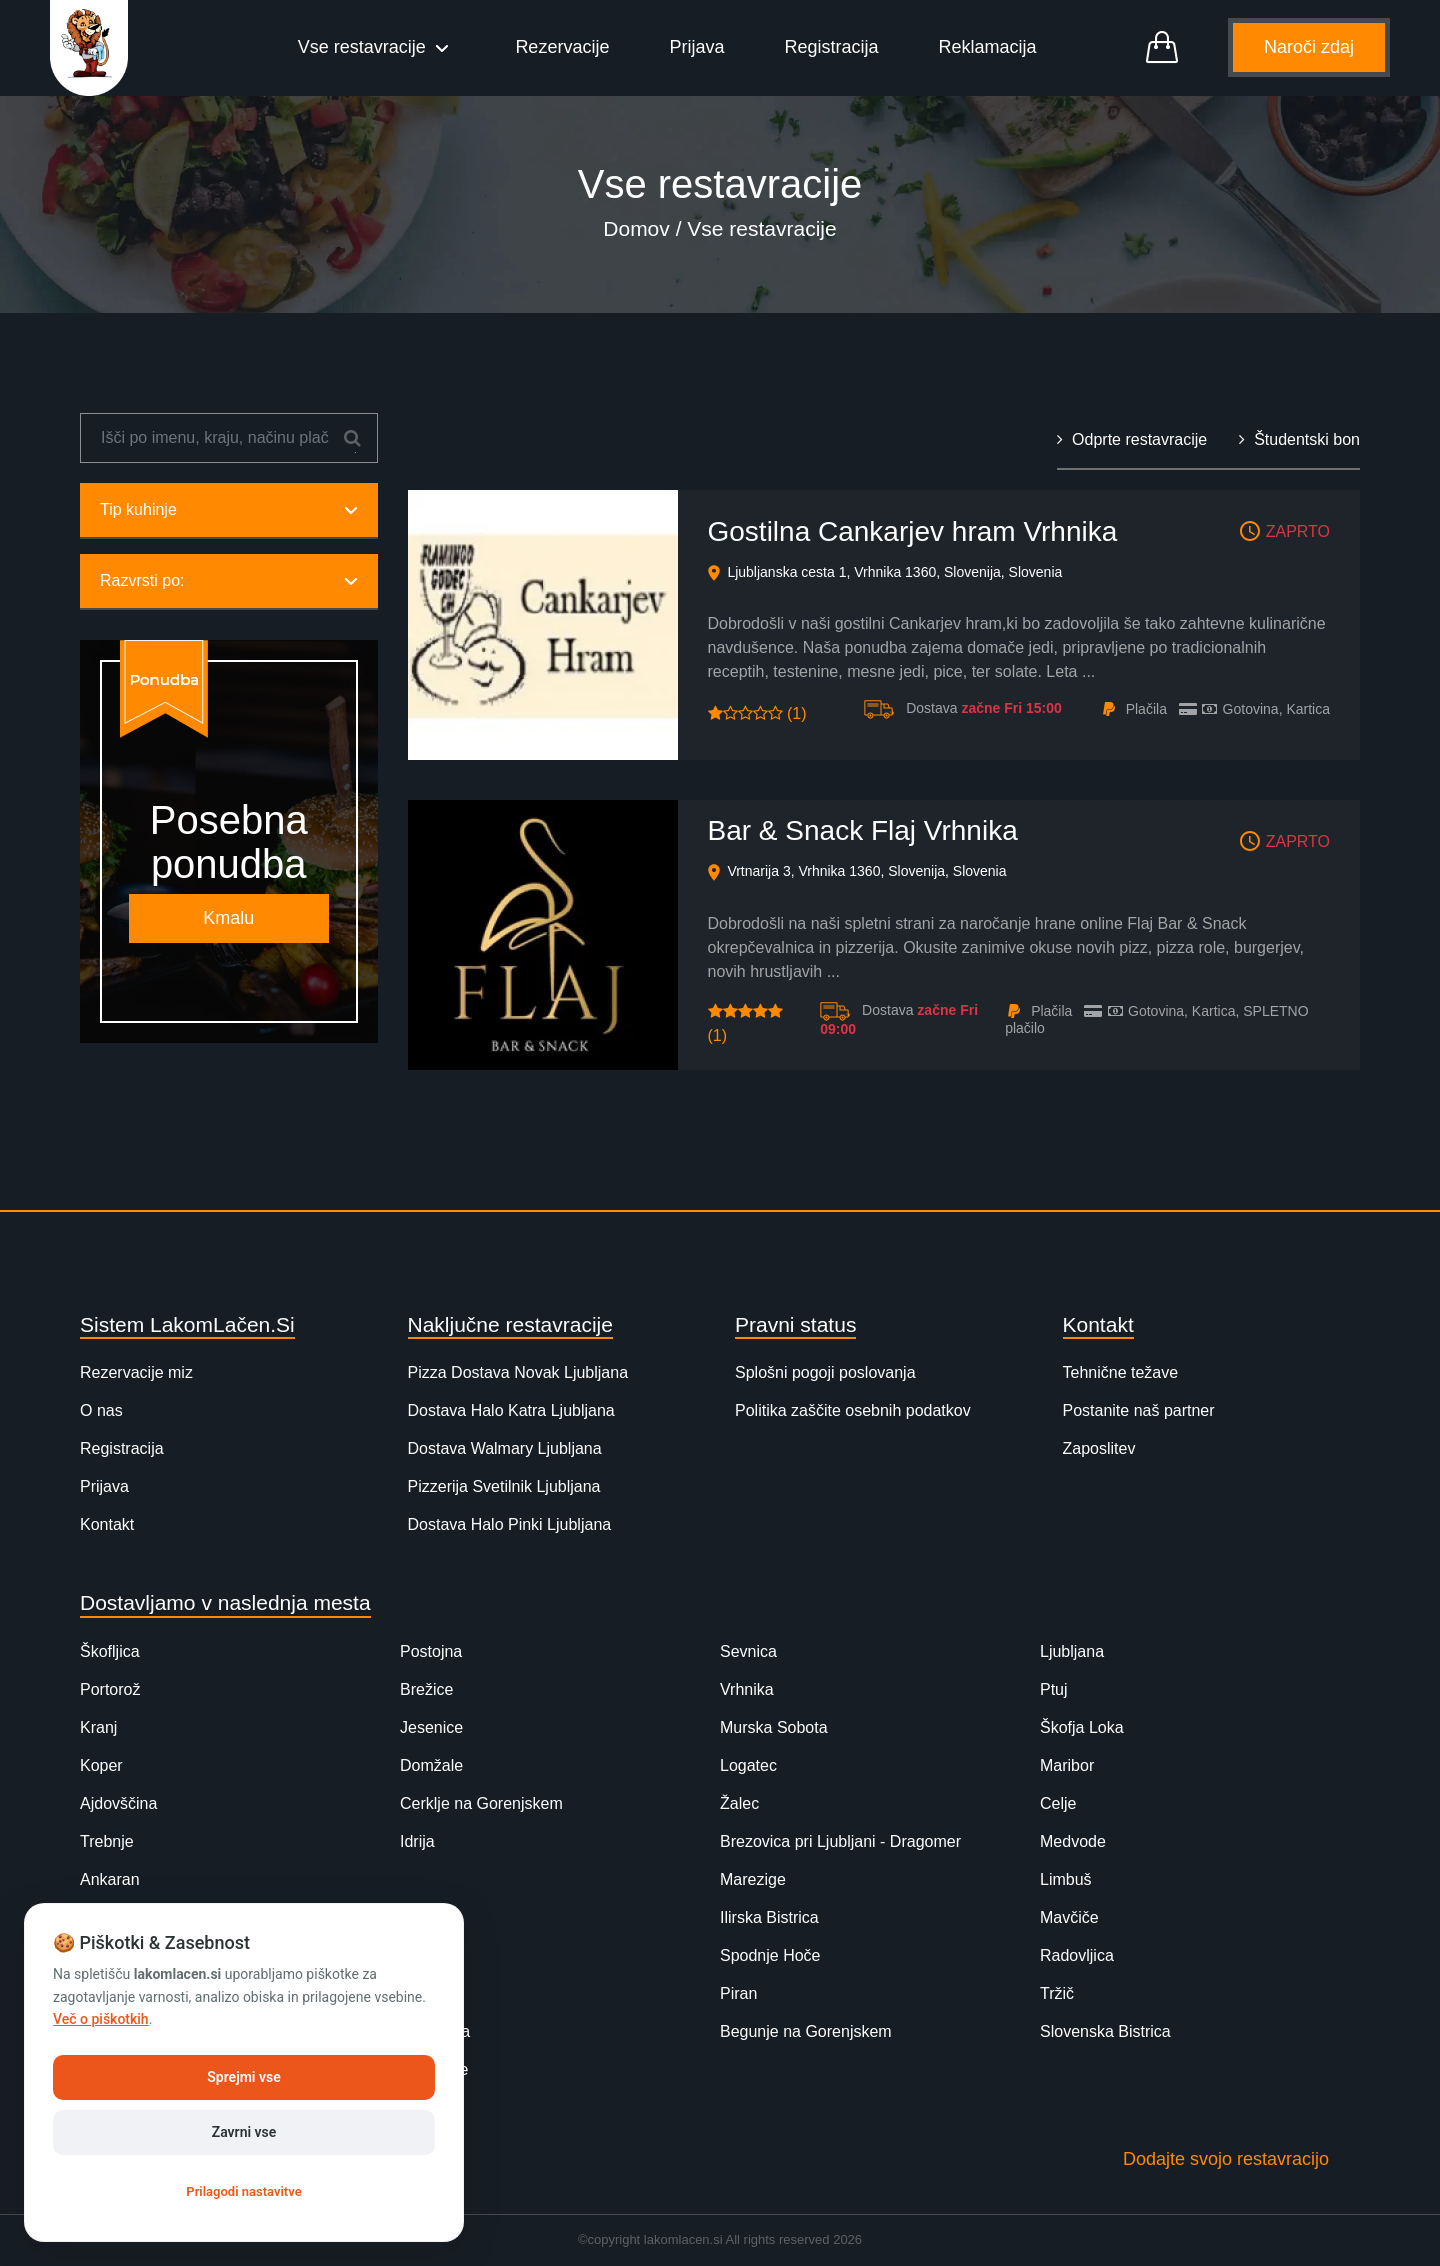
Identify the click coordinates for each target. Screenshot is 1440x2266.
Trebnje (107, 1843)
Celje (1058, 1805)
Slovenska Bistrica (1105, 2033)
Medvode (1073, 1843)
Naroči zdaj (1309, 48)
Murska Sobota (774, 1729)
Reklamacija (988, 48)
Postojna (431, 1653)
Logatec (748, 1767)
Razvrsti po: (229, 582)
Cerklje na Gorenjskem (481, 1805)
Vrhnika (747, 1691)
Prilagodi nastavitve (243, 2191)
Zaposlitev (1099, 1450)
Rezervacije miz (136, 1374)
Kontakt (107, 1526)
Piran (738, 1995)
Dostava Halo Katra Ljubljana (511, 1412)
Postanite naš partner (1139, 1412)
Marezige (753, 1881)
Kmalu (228, 920)
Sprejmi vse (243, 2077)
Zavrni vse (244, 2132)
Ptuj (1054, 1691)
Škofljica (110, 1653)
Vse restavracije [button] (365, 48)
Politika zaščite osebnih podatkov (853, 1412)
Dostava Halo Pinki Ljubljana (510, 1526)
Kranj (98, 1729)
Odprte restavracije (1132, 441)
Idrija (417, 1843)
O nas (101, 1412)
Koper (101, 1767)
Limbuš (1066, 1881)
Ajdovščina (118, 1805)
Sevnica (748, 1653)
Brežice (426, 1691)
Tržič (1057, 1995)
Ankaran (110, 1881)
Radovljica (1077, 1957)
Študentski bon (1299, 441)
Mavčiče (1069, 1919)
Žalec (739, 1805)
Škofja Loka (1082, 1729)
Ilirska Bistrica (769, 1919)
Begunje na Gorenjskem (806, 2033)
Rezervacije (563, 48)
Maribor (1067, 1767)
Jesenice (431, 1729)
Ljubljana (1072, 1653)
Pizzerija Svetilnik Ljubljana (504, 1488)
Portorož (110, 1691)
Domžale (431, 1767)
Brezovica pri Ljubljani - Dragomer (840, 1843)
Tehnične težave (1121, 1374)
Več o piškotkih (101, 2019)
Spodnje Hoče (770, 1957)
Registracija (832, 48)
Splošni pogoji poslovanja (825, 1374)
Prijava (697, 48)
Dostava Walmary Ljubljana (505, 1450)
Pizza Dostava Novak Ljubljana (518, 1374)
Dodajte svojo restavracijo (1226, 2161)
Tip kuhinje (229, 511)
